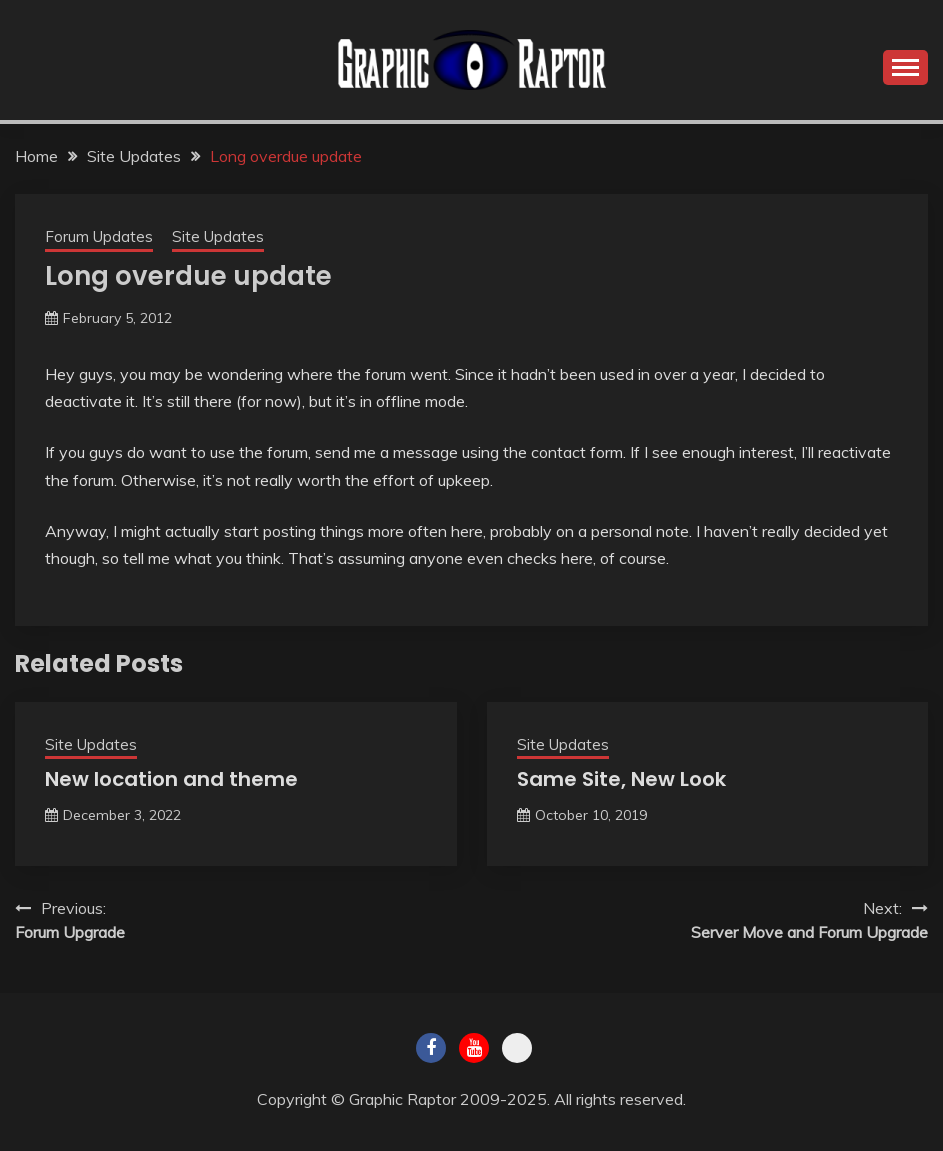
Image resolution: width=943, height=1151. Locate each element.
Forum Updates (99, 236)
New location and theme (171, 779)
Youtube (474, 1048)
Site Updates (218, 236)
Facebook (431, 1048)
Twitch (517, 1048)
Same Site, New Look (621, 779)
